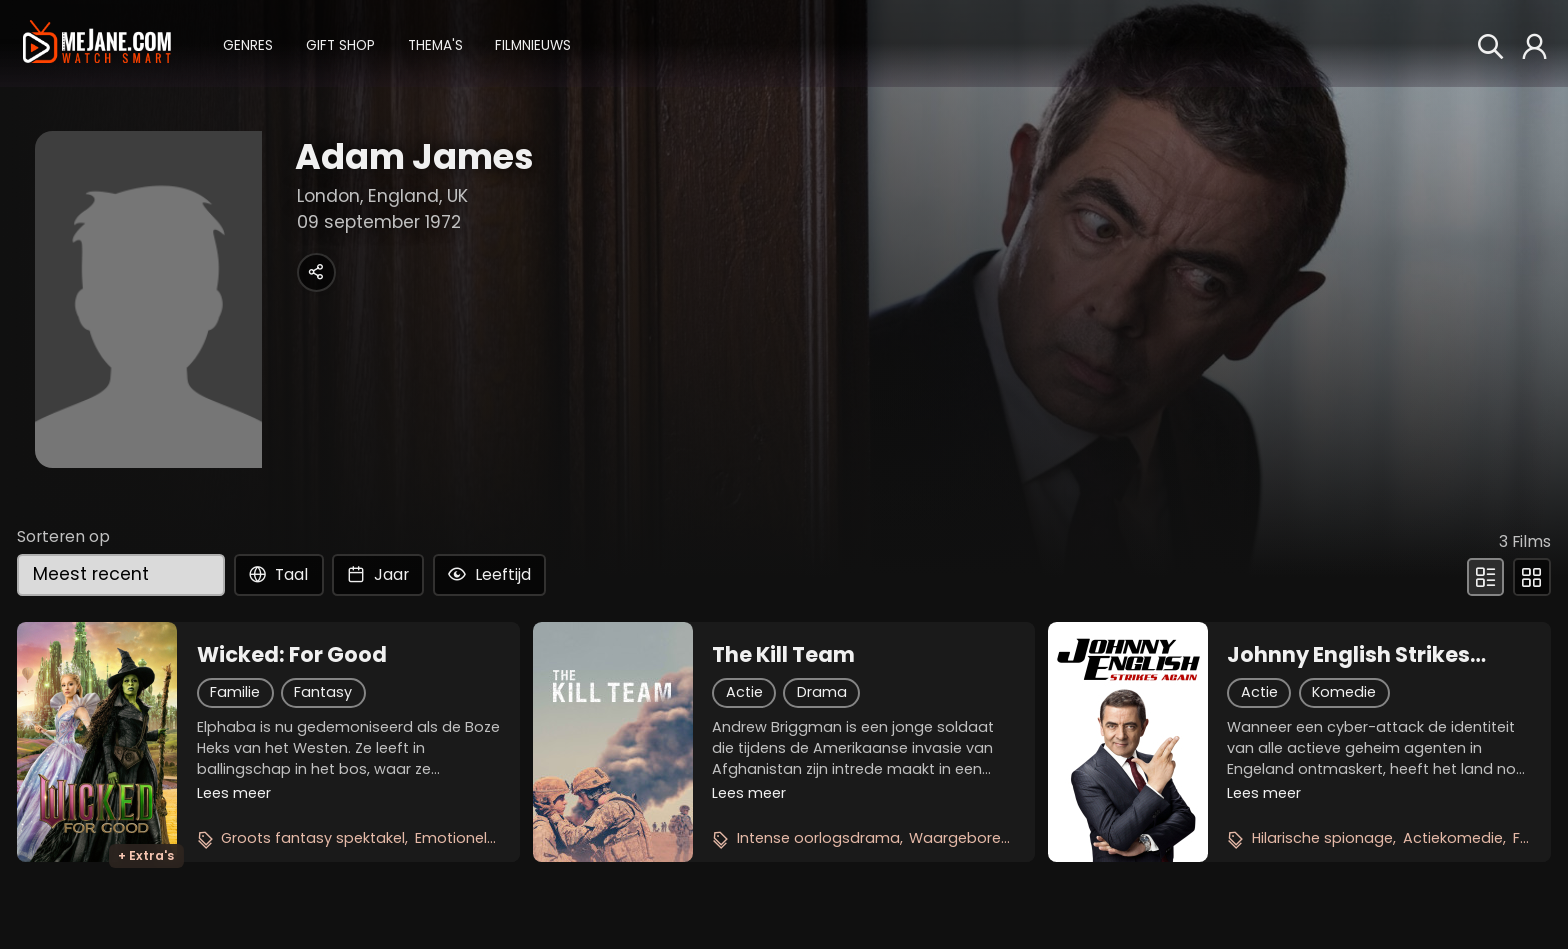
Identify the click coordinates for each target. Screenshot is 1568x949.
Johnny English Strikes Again (1348, 655)
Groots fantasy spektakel (313, 838)
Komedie (1344, 692)
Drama (822, 692)
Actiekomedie (1453, 838)
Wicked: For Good (292, 655)
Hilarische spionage (1322, 838)
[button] (248, 43)
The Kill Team (783, 655)
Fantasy (323, 692)
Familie (235, 692)
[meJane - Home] (96, 43)
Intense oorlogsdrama (818, 838)
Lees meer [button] (234, 793)
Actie (744, 692)
